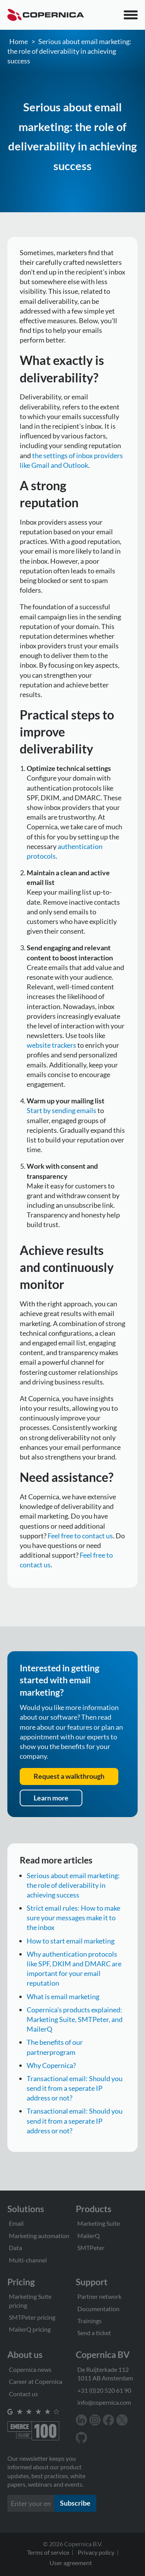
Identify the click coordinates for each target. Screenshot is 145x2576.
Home (18, 41)
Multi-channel (28, 2260)
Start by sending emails (61, 1110)
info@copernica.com (104, 2402)
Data (15, 2247)
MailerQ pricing (30, 2329)
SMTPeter (90, 2247)
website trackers (51, 1045)
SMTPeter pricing (32, 2317)
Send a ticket (94, 2332)
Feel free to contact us (80, 1535)
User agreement (70, 2562)
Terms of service (48, 2552)
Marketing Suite (98, 2223)
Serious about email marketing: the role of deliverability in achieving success (69, 51)
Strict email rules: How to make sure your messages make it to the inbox (73, 1918)
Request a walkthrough (69, 1776)
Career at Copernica (35, 2381)
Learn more (51, 1797)
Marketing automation (39, 2235)
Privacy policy (96, 2552)
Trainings (89, 2320)
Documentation (98, 2308)
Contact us (23, 2393)
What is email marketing (63, 1996)
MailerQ (88, 2235)
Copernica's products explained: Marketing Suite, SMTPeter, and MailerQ (75, 2019)
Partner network (99, 2296)
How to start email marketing (70, 1941)
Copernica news (30, 2369)
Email (16, 2223)
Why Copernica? (51, 2065)
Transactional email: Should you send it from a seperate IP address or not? (75, 2088)
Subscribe (75, 2503)
